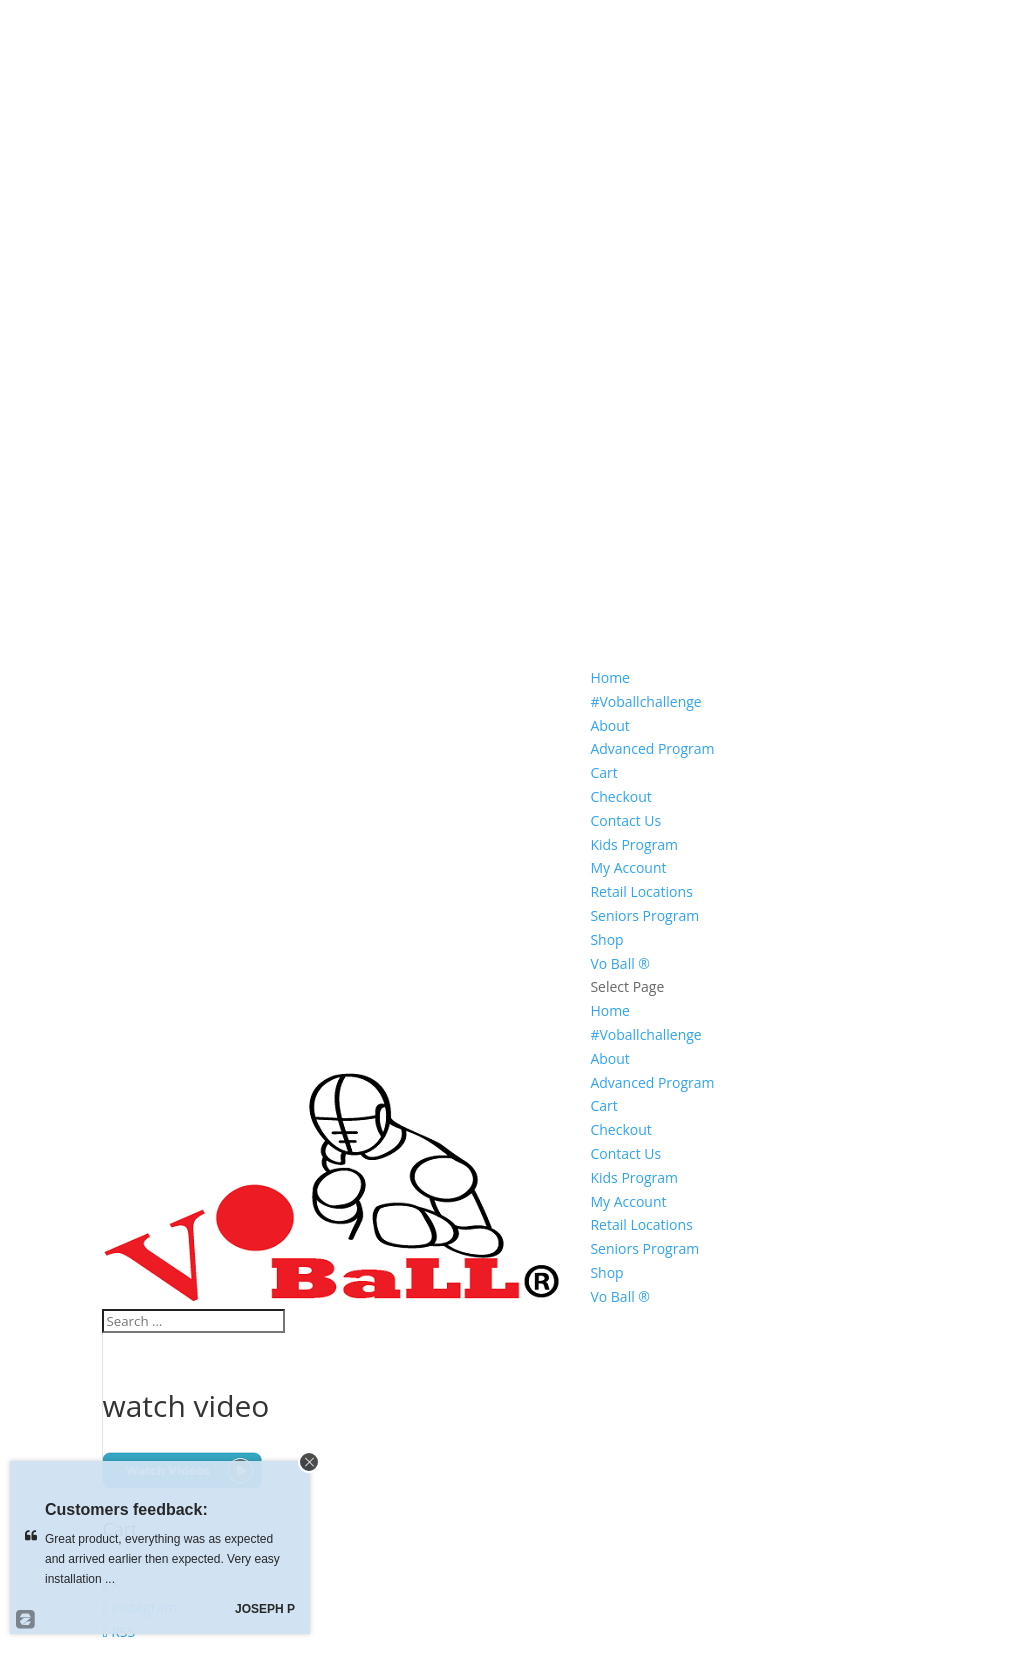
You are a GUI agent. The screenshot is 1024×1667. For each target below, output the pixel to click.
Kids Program (634, 844)
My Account (628, 867)
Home (610, 677)
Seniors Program (644, 915)
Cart (603, 772)
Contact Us (625, 820)
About (609, 725)
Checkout (620, 796)
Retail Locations (641, 891)
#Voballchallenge (645, 701)
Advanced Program (652, 748)
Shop (606, 939)
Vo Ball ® (620, 963)
